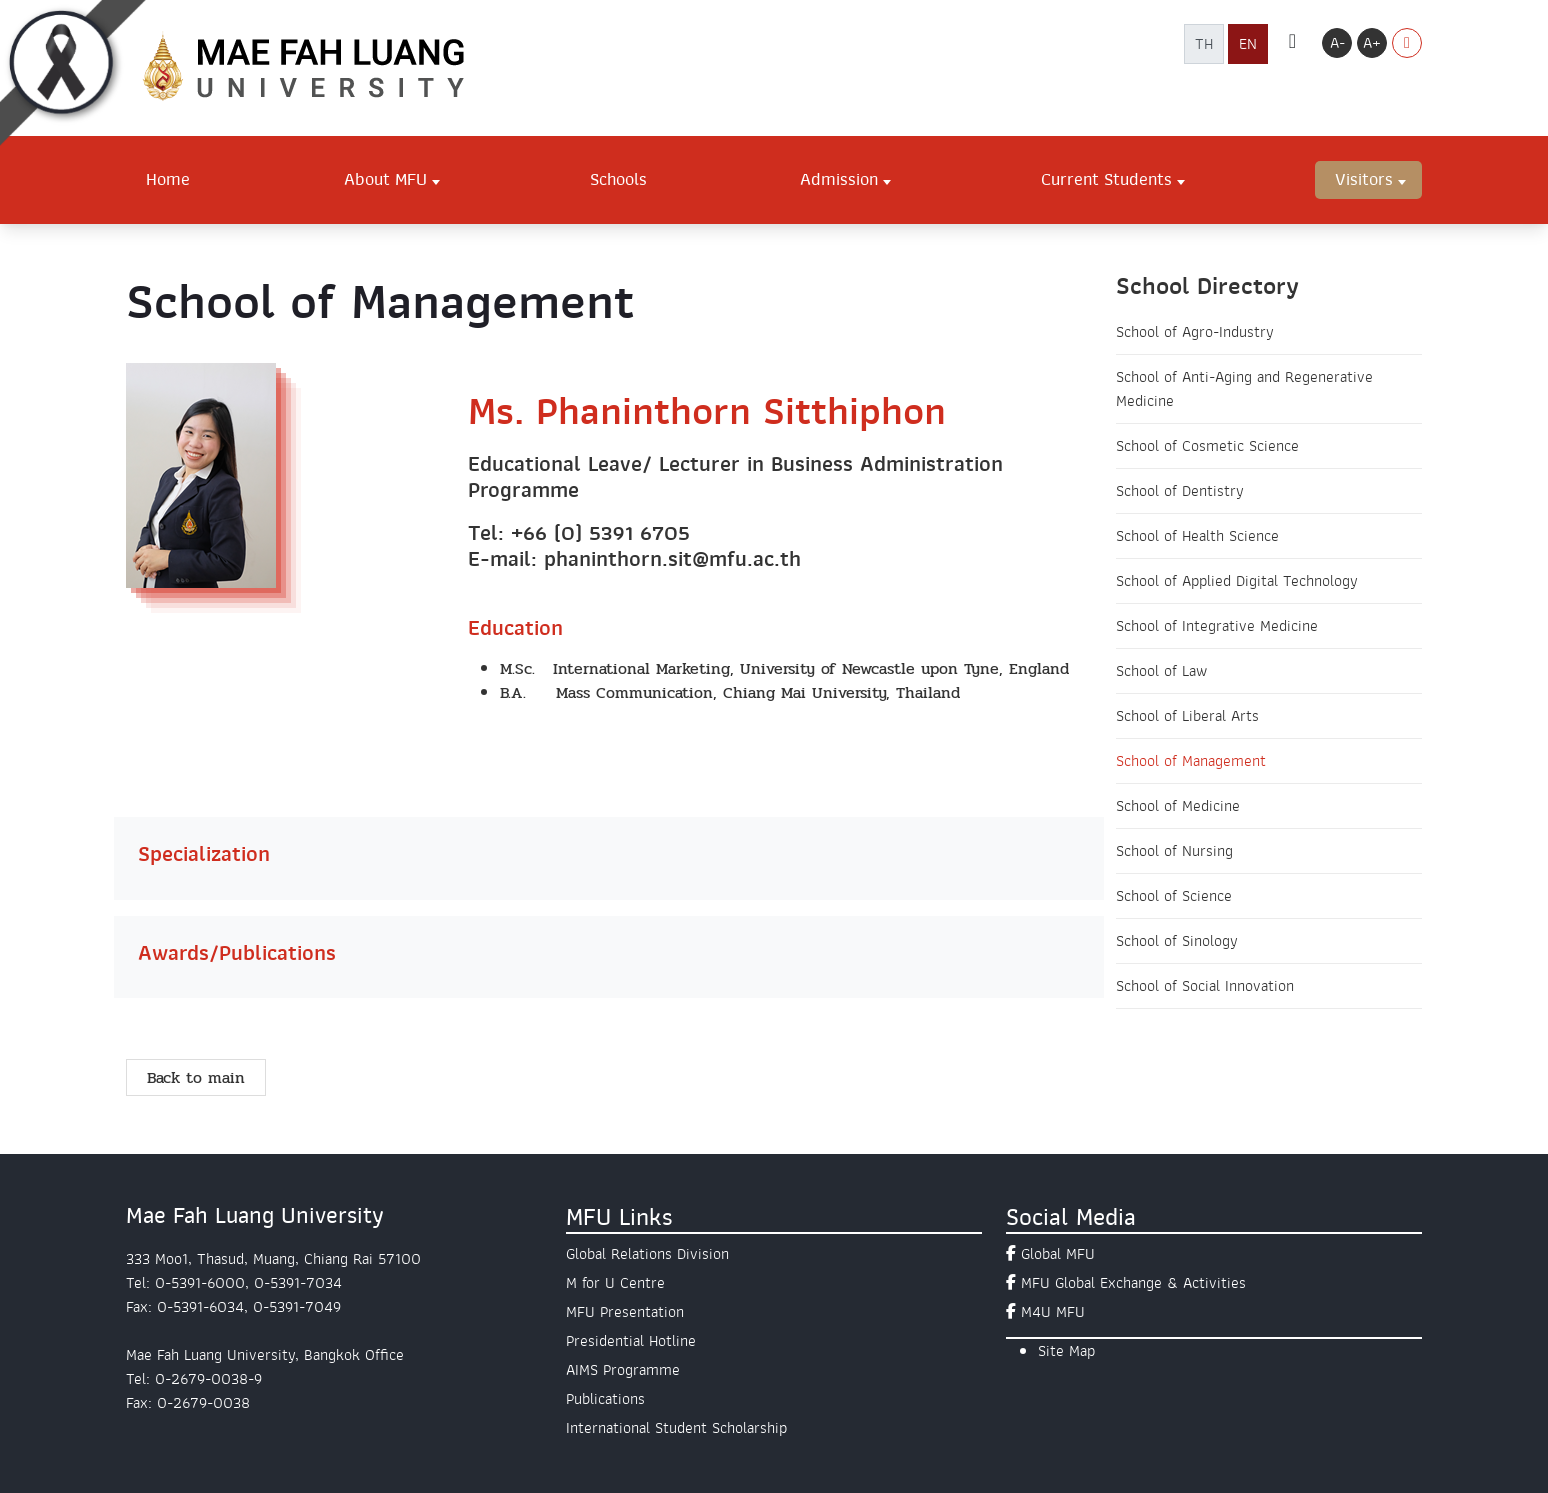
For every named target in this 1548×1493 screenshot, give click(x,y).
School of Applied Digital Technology (1237, 581)
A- (1337, 43)
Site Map (1066, 1351)
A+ (1372, 43)
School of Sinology (1177, 941)
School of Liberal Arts (1187, 716)
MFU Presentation (625, 1312)
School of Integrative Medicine (1217, 626)
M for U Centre (615, 1283)
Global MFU (1058, 1254)
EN (1248, 44)
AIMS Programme (623, 1370)
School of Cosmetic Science (1207, 446)
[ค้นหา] (1292, 43)
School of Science (1174, 896)
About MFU (385, 179)
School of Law (1161, 671)
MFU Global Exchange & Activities (1133, 1283)
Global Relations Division (647, 1254)
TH (1204, 44)
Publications (605, 1399)
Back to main (196, 1077)
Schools (618, 179)
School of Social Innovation (1205, 986)
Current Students (1106, 179)
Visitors (1364, 179)
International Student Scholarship (676, 1428)
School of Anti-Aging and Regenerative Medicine (1244, 389)
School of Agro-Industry (1195, 332)
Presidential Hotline (631, 1341)
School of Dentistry (1180, 491)
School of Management (1191, 761)
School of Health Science (1197, 536)
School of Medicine (1178, 806)
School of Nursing (1174, 851)
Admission (839, 179)
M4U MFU (1053, 1312)
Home (168, 179)
